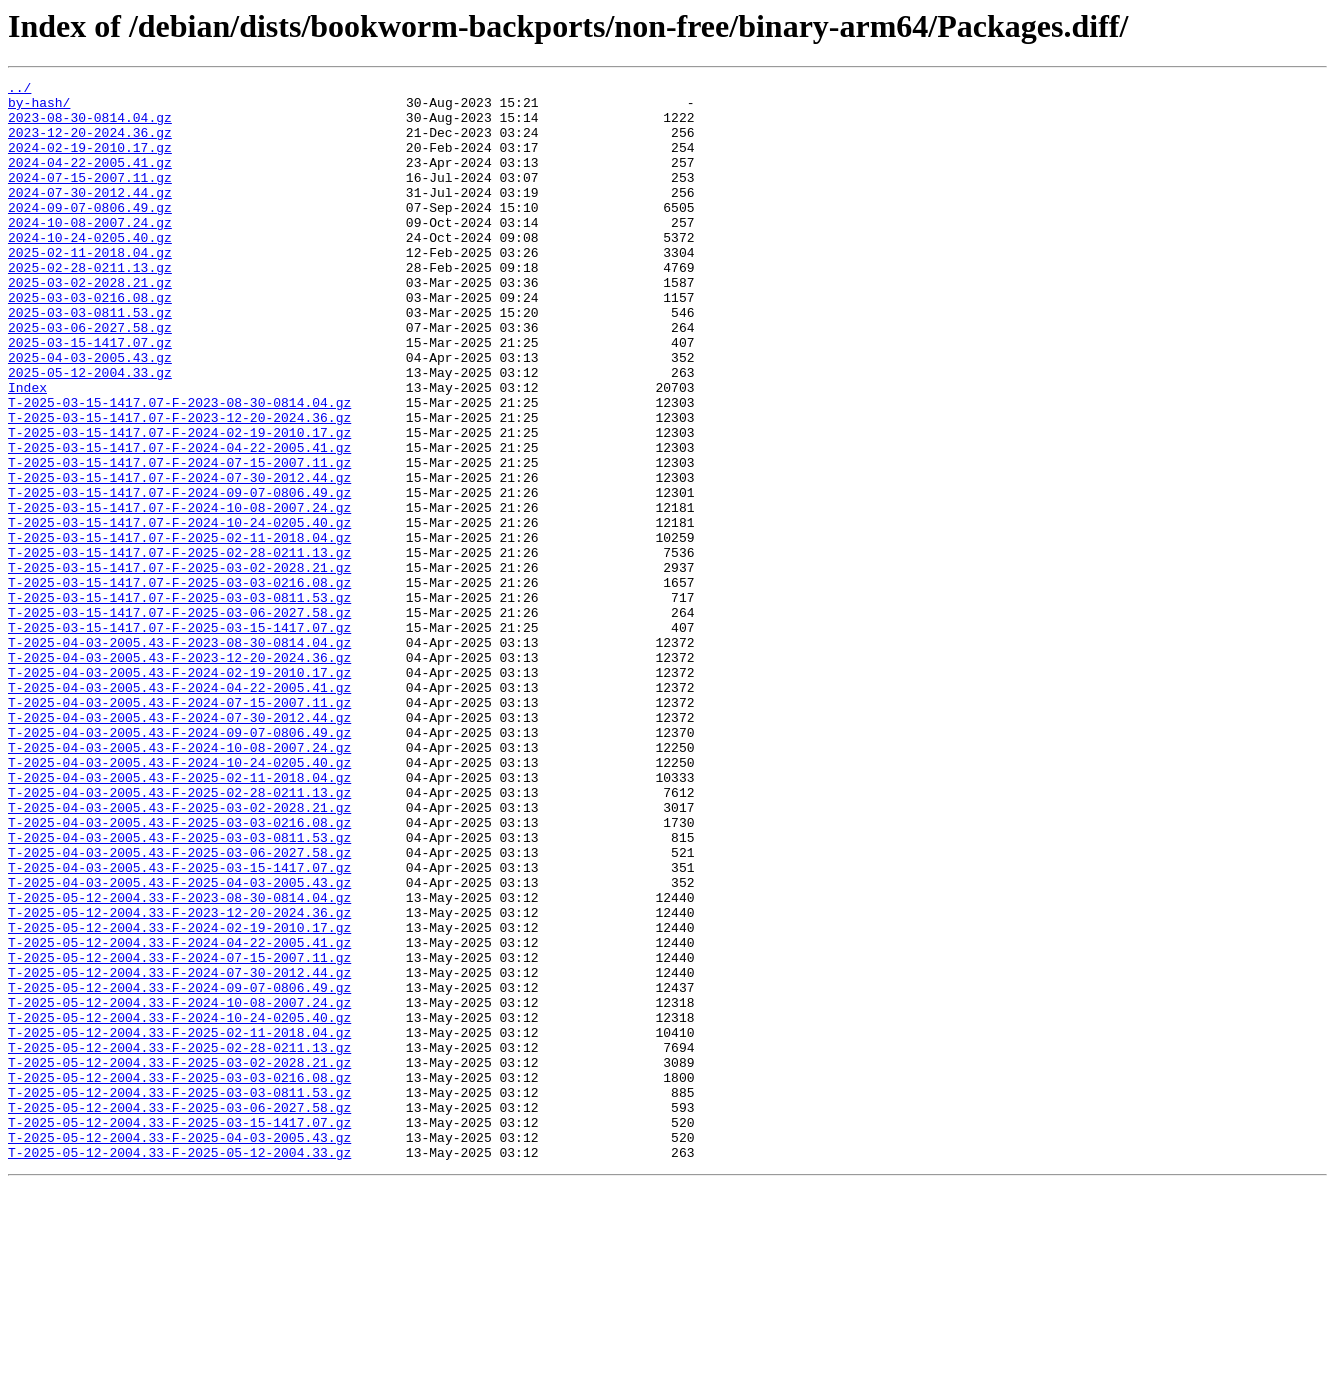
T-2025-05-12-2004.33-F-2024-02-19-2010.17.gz (179, 1098)
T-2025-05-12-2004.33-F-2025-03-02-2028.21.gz (179, 1260)
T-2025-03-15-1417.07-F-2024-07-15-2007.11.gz (179, 540)
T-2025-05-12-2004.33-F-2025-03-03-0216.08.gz (179, 1278)
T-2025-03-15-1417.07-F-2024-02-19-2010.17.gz (179, 504)
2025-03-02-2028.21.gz (90, 324)
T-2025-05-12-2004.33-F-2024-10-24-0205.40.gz (179, 1206)
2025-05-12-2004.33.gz (90, 432)
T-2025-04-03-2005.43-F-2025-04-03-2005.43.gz (179, 1044)
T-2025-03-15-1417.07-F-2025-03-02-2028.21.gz (179, 666)
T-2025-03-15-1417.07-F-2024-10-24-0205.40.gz (179, 612)
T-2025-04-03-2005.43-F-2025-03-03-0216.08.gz (179, 972)
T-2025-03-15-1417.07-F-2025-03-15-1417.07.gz (179, 738)
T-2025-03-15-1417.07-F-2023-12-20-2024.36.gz (179, 486)
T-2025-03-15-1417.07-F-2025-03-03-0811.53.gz (179, 702)
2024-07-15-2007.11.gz (90, 198)
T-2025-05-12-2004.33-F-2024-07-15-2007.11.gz (179, 1134)
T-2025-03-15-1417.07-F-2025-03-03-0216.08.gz (179, 684)
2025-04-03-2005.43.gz (90, 414)
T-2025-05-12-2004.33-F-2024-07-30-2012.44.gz (179, 1152)
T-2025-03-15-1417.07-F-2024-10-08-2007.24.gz (179, 594)
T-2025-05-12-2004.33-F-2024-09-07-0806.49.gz (179, 1170)
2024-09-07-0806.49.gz (90, 234)
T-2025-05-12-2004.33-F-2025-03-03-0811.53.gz (179, 1296)
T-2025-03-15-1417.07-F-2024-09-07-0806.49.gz (179, 576)
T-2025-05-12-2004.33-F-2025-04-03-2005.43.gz (179, 1350)
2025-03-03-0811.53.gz (90, 360)
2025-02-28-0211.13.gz (90, 306)
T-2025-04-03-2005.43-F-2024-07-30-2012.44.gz (179, 846)
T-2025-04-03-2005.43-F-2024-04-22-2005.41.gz (179, 810)
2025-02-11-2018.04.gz (90, 288)
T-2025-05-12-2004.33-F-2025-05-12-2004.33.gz (179, 1368)
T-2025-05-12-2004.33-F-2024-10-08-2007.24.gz (179, 1188)
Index (27, 450)
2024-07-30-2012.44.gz (90, 216)
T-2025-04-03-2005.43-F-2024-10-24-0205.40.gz (179, 900)
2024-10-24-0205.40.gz (90, 270)
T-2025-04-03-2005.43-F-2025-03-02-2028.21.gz (179, 954)
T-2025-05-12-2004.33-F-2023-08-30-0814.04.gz (179, 1062)
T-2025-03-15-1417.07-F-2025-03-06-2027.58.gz (179, 720)
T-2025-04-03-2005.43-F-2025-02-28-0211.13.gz (179, 936)
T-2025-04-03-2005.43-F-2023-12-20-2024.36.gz (179, 774)
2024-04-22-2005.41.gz (90, 180)
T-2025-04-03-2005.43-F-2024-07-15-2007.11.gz (179, 828)
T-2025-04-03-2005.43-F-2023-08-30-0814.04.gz (179, 756)
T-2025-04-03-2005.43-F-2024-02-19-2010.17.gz (179, 792)
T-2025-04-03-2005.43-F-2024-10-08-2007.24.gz (179, 882)
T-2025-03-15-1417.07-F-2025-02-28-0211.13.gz (179, 648)
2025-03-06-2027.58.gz (90, 378)
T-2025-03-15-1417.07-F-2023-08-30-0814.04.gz (179, 468)
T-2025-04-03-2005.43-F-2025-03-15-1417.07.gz (179, 1026)
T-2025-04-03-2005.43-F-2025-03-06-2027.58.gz (179, 1008)
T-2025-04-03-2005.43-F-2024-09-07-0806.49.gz (179, 864)
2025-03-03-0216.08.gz (90, 342)
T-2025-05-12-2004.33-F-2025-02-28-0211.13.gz (179, 1242)
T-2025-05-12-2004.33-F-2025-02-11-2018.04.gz (179, 1224)
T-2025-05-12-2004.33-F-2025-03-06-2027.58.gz (179, 1314)
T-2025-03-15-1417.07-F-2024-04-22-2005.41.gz (179, 522)
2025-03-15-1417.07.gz (90, 396)
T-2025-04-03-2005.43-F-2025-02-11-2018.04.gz (179, 918)
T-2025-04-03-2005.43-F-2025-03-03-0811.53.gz (179, 990)
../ (19, 90)
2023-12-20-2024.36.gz (90, 144)
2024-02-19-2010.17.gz (90, 162)
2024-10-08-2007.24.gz (90, 252)
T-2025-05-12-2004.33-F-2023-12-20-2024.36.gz (179, 1080)
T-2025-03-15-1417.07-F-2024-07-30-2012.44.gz (179, 558)
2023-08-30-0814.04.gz (90, 126)
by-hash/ (39, 108)
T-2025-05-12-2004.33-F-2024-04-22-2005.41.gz (179, 1116)
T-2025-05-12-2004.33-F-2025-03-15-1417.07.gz (179, 1332)
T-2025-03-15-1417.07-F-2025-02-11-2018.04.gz (179, 630)
